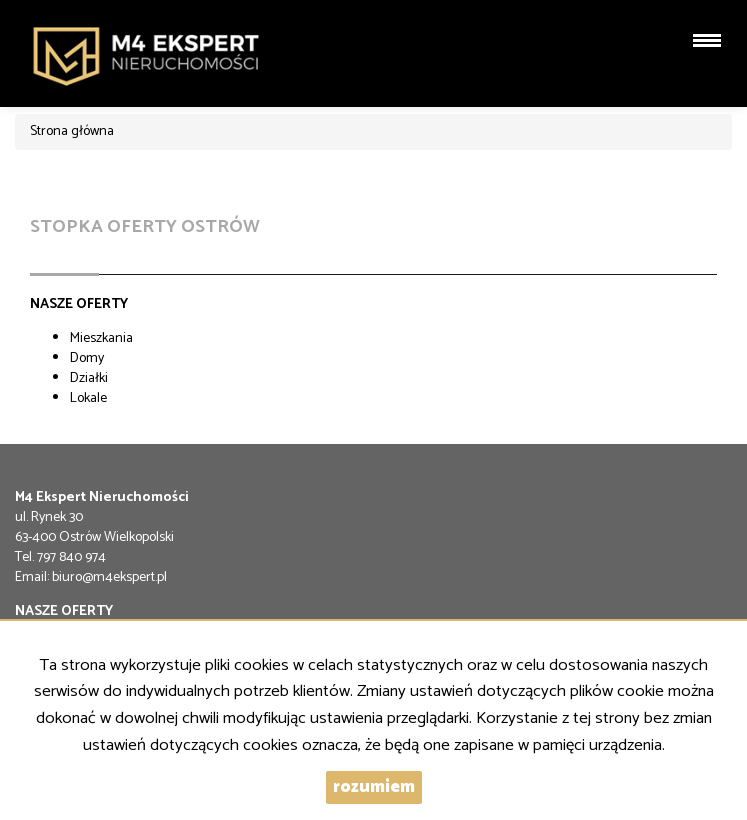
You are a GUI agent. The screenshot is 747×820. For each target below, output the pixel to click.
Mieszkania (101, 338)
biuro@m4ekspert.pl (109, 577)
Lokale (88, 398)
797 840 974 (71, 557)
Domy (87, 358)
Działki (89, 378)
